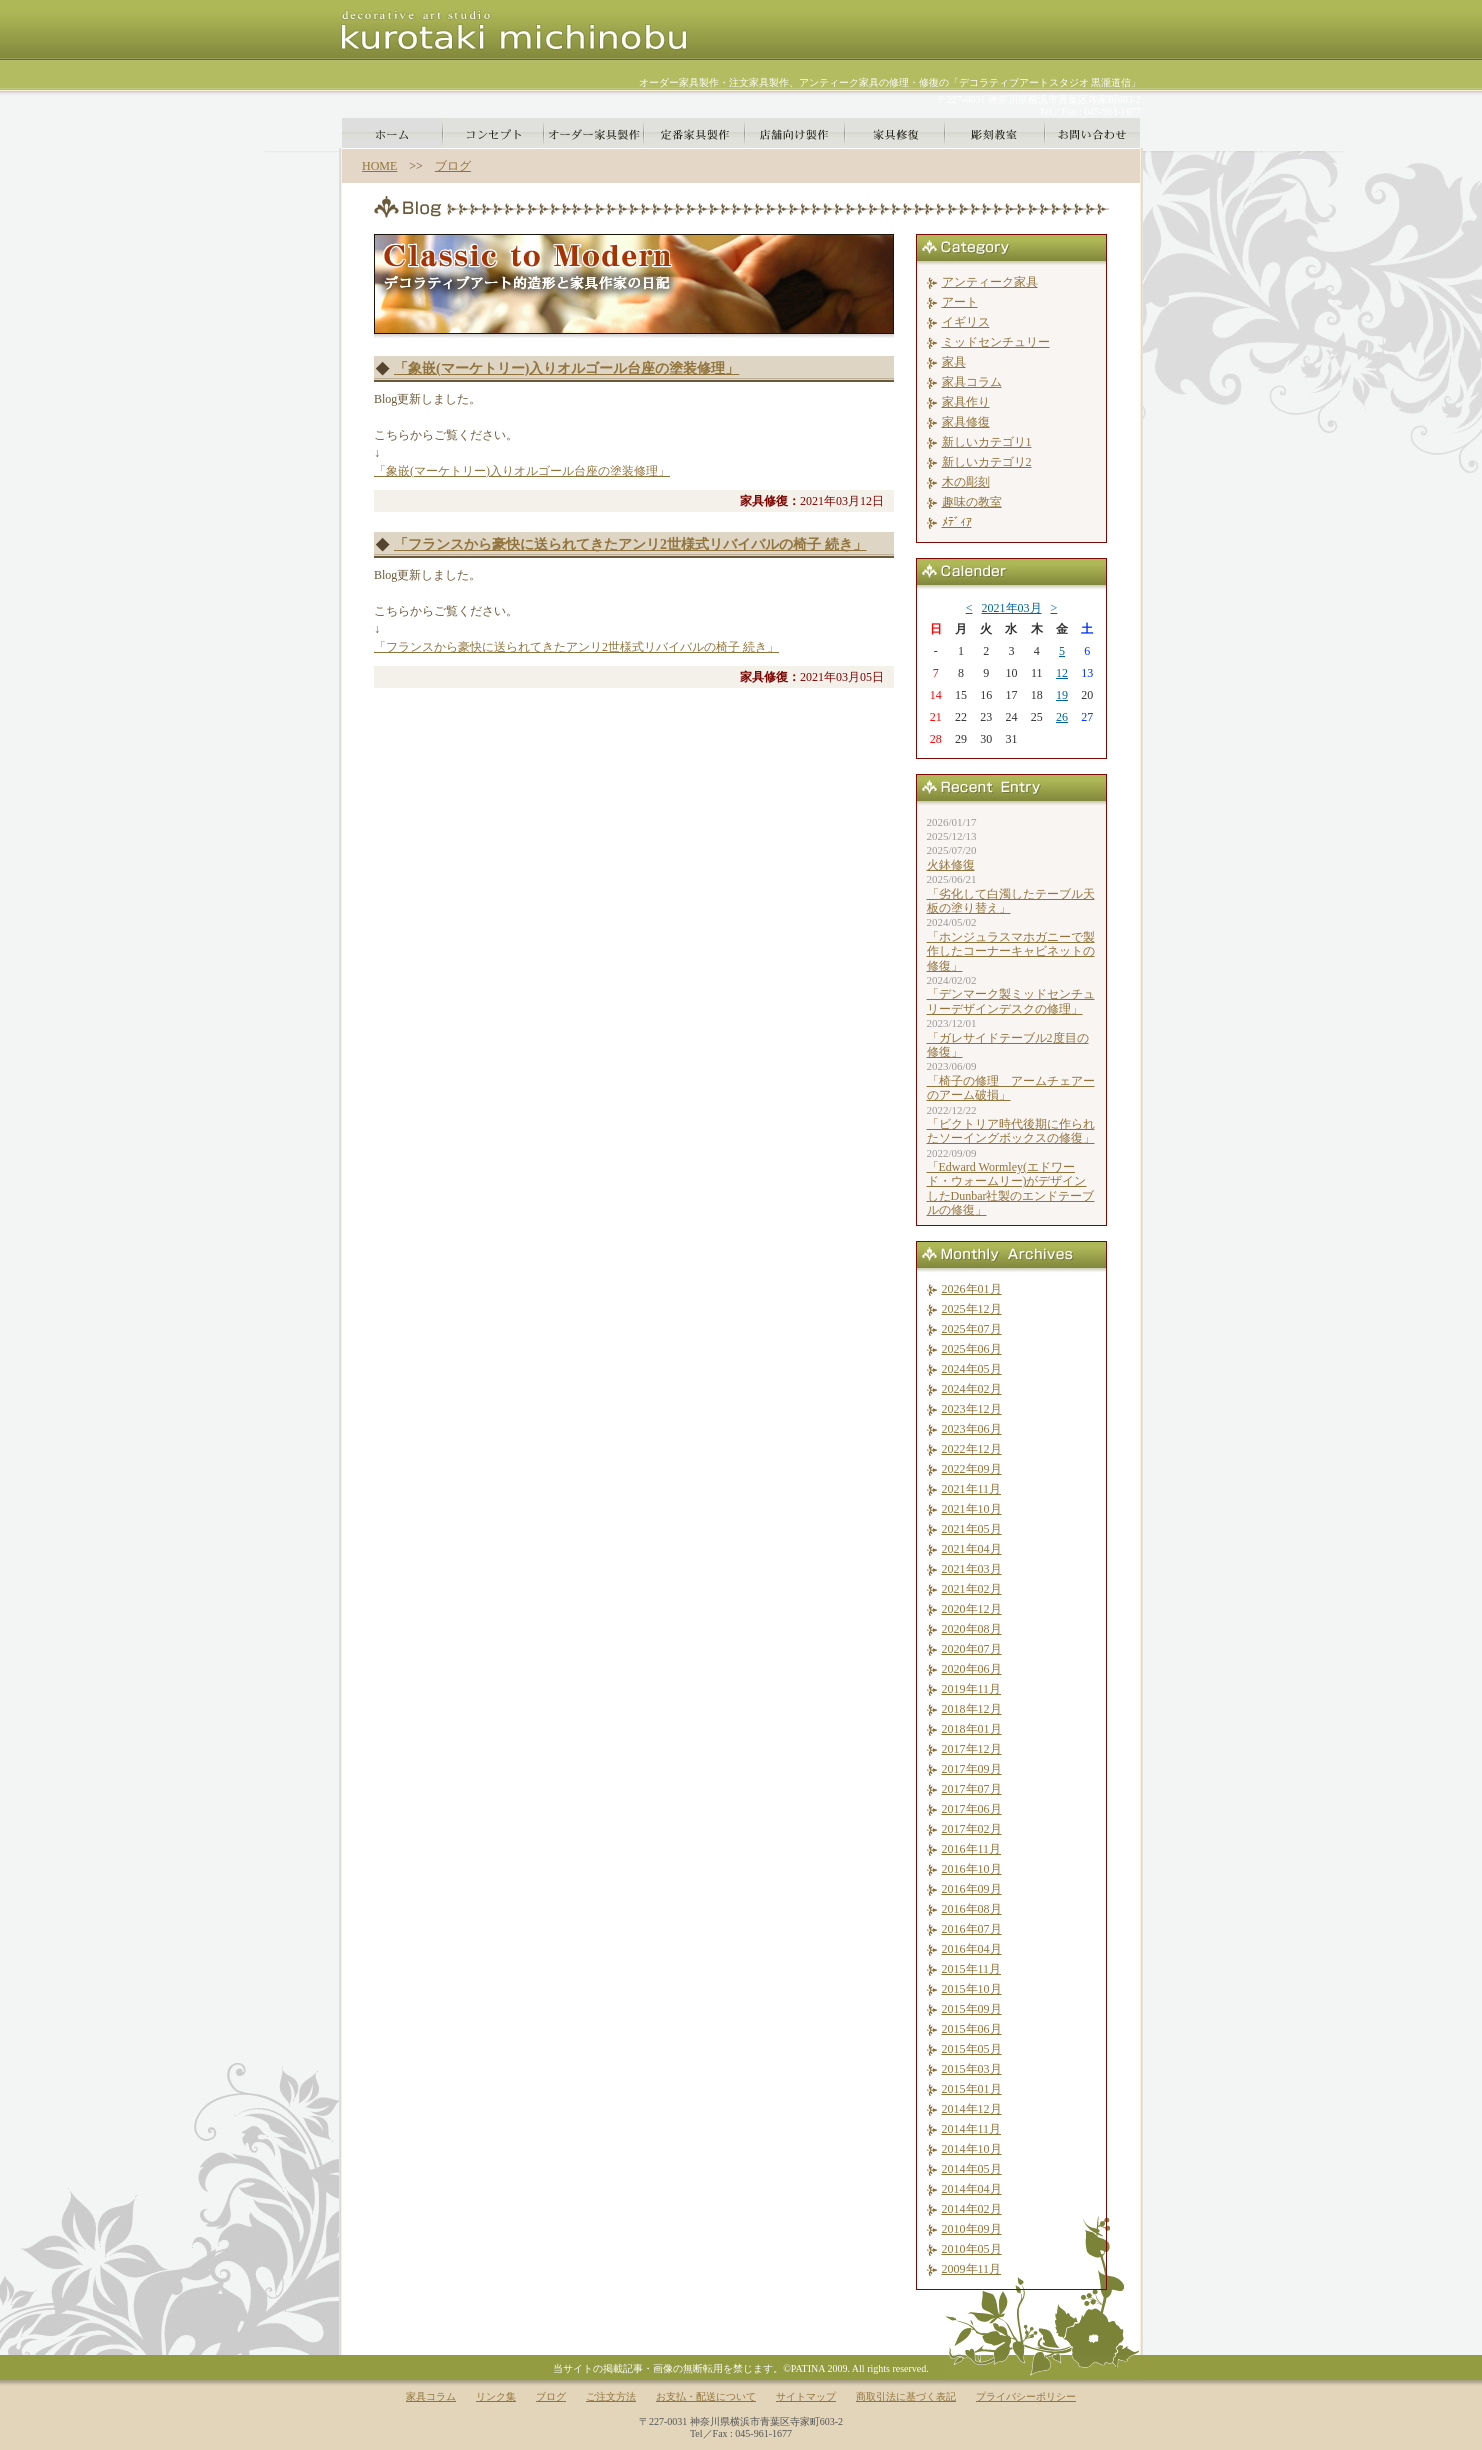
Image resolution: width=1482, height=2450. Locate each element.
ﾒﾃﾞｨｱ (957, 522)
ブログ (453, 166)
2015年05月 (972, 2049)
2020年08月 (972, 1629)
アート (960, 302)
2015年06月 (972, 2029)
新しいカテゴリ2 (987, 462)
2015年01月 (972, 2089)
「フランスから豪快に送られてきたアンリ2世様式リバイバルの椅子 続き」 (630, 544)
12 (1062, 673)
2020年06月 (972, 1669)
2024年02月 (972, 1389)
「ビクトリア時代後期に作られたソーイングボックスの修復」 (1011, 1131)
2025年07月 (972, 1329)
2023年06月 (972, 1429)
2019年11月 (972, 1689)
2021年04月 (972, 1549)
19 (1062, 695)
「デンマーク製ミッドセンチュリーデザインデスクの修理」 (1011, 1001)
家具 (954, 362)
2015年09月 (972, 2009)
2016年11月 (972, 1849)
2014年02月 (972, 2209)
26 (1062, 717)
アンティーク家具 (990, 282)
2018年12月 (972, 1709)
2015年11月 (972, 1969)
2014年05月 (972, 2169)
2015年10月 (972, 1989)
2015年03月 (972, 2069)
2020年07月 (972, 1649)
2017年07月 (972, 1789)
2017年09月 (972, 1769)
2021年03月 (1012, 608)
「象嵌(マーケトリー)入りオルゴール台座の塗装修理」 (566, 368)
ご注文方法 (611, 2396)
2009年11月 (972, 2269)
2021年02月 (972, 1589)
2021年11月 (972, 1489)
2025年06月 (972, 1349)
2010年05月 (972, 2249)
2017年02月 (972, 1829)
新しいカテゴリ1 (987, 442)
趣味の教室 (972, 502)
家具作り (966, 402)
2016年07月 (972, 1929)
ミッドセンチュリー (996, 342)
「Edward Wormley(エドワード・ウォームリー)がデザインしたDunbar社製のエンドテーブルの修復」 (1011, 1188)
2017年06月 (972, 1809)
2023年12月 (972, 1409)
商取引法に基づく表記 (906, 2396)
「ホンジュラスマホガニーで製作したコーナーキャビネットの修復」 (1011, 951)
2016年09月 (972, 1889)
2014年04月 (972, 2189)
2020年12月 (972, 1609)
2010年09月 (972, 2229)
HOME (379, 166)
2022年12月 (972, 1449)
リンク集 (496, 2396)
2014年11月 (972, 2129)
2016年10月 (972, 1869)
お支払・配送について (706, 2396)
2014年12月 (972, 2109)
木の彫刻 (966, 482)
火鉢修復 (951, 865)
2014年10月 (972, 2149)
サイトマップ (806, 2396)
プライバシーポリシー (1026, 2396)
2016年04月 (972, 1949)
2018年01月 (972, 1729)
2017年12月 (972, 1749)
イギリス (966, 322)
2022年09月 (972, 1469)
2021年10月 (972, 1509)
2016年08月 (972, 1909)
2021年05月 (972, 1529)
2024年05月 (972, 1369)
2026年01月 (972, 1289)
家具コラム (972, 382)
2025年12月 (972, 1309)
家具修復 (966, 422)
